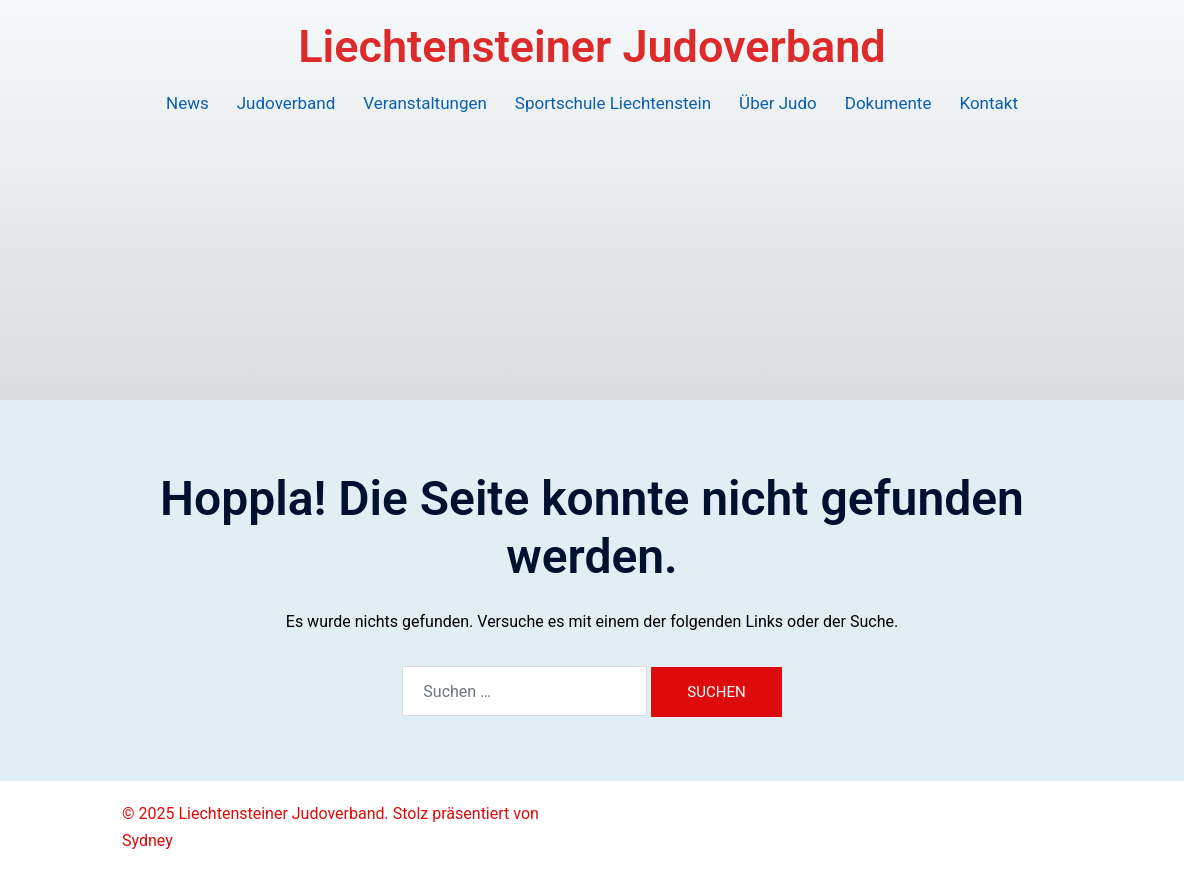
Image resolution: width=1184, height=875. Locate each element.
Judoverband (286, 103)
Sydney (147, 840)
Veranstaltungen (425, 103)
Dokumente (888, 103)
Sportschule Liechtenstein (613, 103)
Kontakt (988, 103)
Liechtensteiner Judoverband (591, 46)
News (187, 103)
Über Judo (778, 103)
